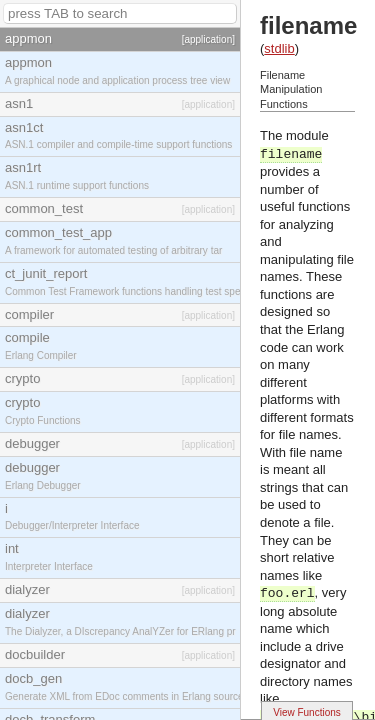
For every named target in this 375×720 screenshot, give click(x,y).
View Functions (307, 712)
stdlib (279, 48)
